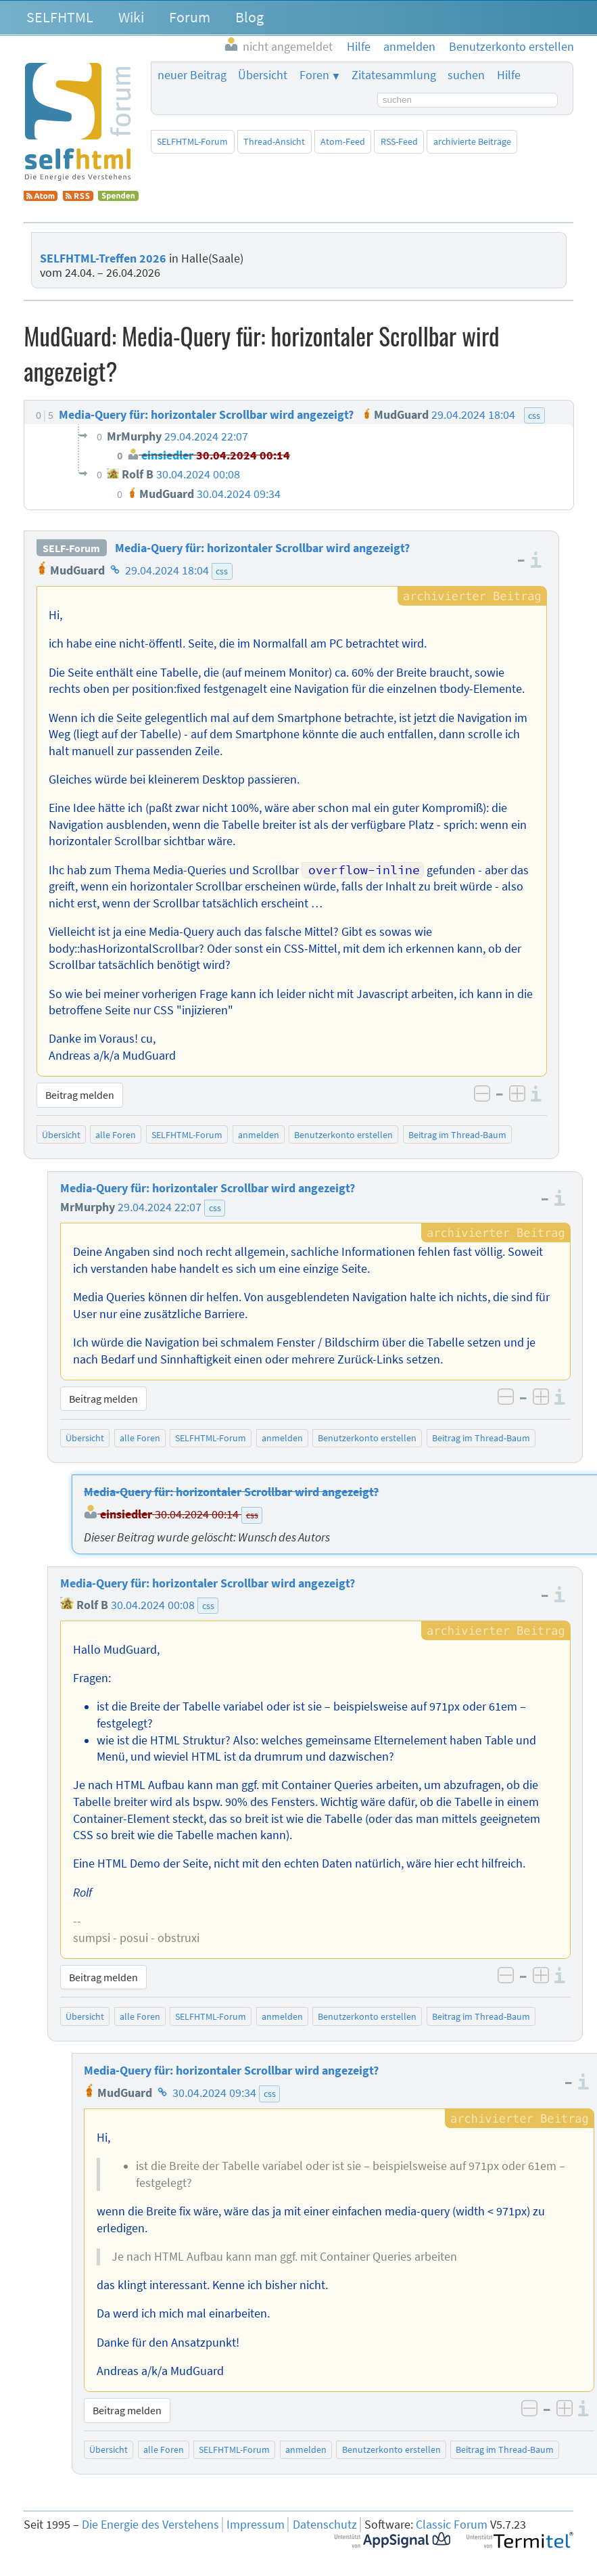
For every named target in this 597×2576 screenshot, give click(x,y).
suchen (466, 75)
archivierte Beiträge (472, 141)
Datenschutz (325, 2524)
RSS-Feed (399, 141)
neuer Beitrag (192, 75)
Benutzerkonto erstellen (343, 1135)
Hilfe (509, 75)
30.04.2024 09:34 (214, 2092)
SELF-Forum (71, 548)
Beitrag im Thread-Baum (457, 1135)
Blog (249, 16)
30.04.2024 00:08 (153, 1605)
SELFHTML (59, 16)
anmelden (258, 1135)
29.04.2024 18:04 (167, 570)
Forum (189, 16)
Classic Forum (451, 2524)
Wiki (131, 16)
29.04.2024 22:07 (159, 1207)
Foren (314, 75)
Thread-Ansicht (274, 141)
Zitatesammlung (394, 75)
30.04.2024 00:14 (197, 1514)
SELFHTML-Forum (192, 141)
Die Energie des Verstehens (150, 2524)
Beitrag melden (79, 1095)
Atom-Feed (342, 141)
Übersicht (262, 75)
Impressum (255, 2524)
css (222, 571)
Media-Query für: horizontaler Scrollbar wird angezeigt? (262, 548)
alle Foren (115, 1135)
